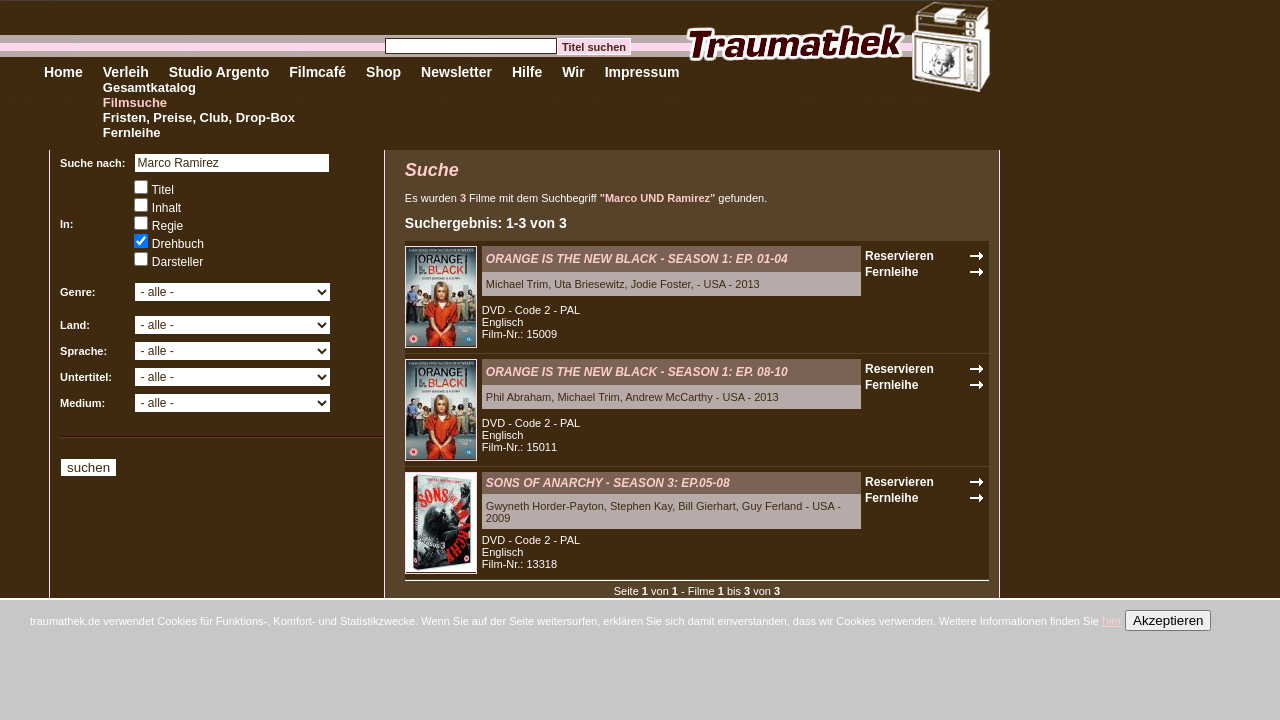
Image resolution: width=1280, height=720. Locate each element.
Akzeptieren (1168, 620)
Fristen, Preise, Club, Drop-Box (199, 117)
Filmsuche (135, 102)
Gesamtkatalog (149, 87)
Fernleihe (132, 132)
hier (1112, 621)
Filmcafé (317, 72)
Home (63, 72)
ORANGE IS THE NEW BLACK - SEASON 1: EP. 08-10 (637, 372)
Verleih (126, 72)
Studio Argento (219, 72)
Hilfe (527, 72)
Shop (383, 72)
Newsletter (456, 72)
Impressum (642, 72)
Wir (573, 72)
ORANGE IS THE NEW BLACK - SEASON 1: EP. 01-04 (637, 259)
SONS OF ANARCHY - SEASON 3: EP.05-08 (608, 483)
